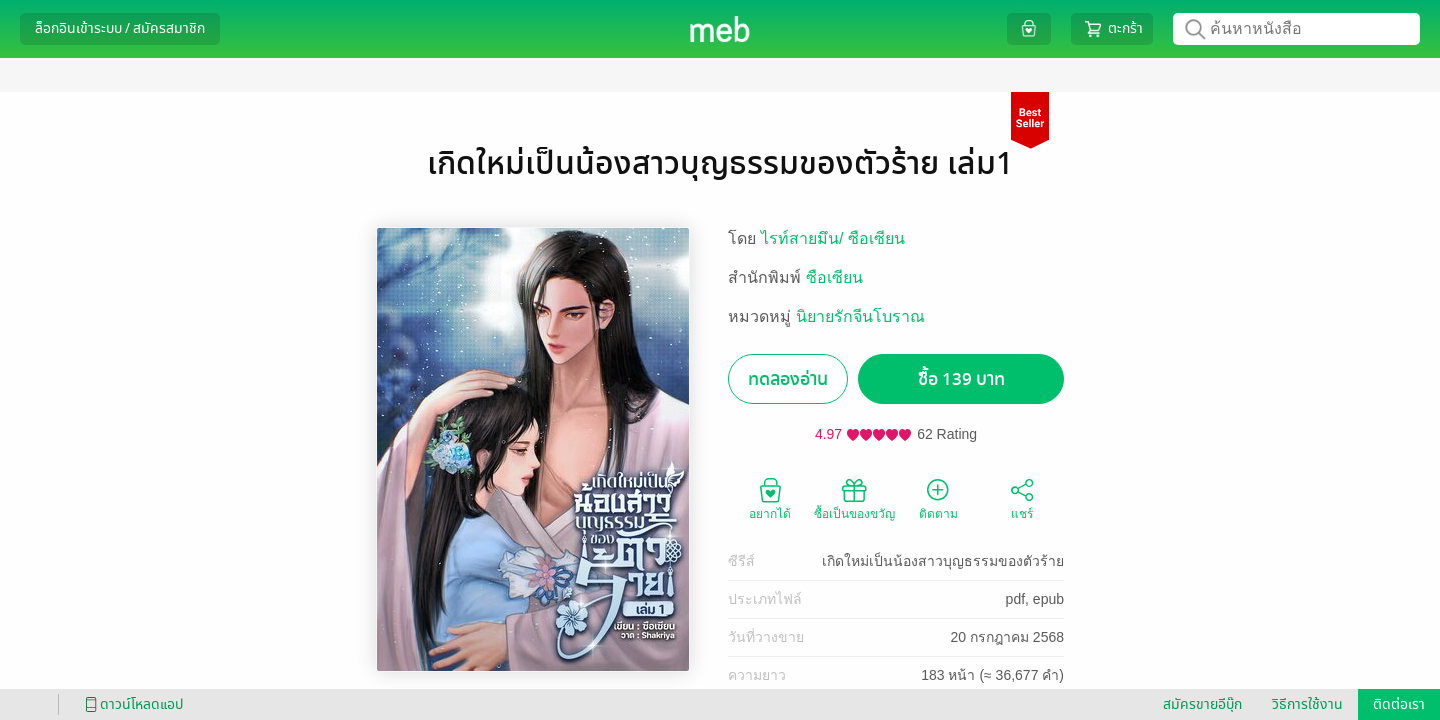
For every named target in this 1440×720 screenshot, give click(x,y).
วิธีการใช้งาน (1307, 704)
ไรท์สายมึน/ (804, 238)
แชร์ (1022, 498)
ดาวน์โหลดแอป (131, 704)
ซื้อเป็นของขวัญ (854, 498)
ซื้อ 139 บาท (961, 379)
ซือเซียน (876, 238)
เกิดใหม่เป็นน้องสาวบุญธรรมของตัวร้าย (943, 561)
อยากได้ (770, 498)
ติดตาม (938, 498)
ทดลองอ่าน (788, 379)
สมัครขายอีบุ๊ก (1202, 704)
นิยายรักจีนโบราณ (860, 316)
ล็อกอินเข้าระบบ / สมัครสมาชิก (120, 28)
